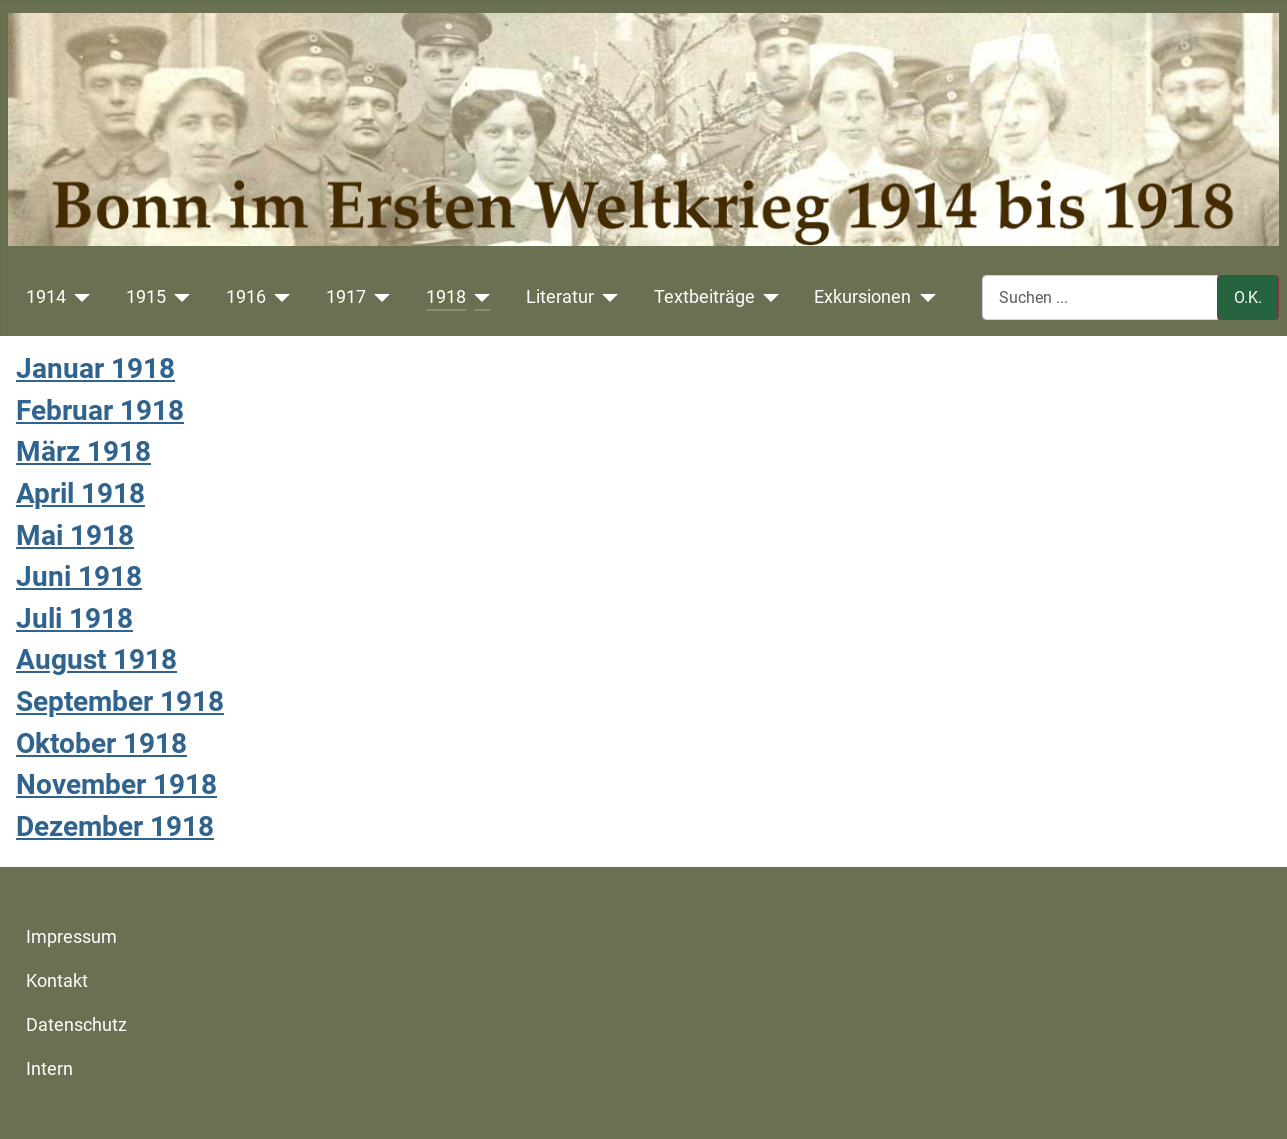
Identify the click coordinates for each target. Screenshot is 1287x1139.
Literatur (560, 297)
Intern (49, 1069)
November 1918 (116, 784)
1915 (146, 297)
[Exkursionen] (923, 297)
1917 (346, 297)
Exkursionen (862, 297)
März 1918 (83, 451)
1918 (446, 297)
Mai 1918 (75, 535)
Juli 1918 (74, 618)
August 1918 (96, 659)
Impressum (71, 937)
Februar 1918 (100, 410)
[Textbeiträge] (767, 297)
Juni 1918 (79, 576)
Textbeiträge (704, 297)
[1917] (378, 297)
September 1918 (120, 701)
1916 (246, 297)
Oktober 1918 (101, 743)
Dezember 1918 (115, 826)
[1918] (478, 297)
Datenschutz (76, 1025)
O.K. (1248, 297)
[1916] (278, 297)
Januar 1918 (95, 368)
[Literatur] (606, 297)
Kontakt (57, 981)
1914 (46, 297)
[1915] (178, 297)
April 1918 (80, 493)
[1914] (78, 297)
